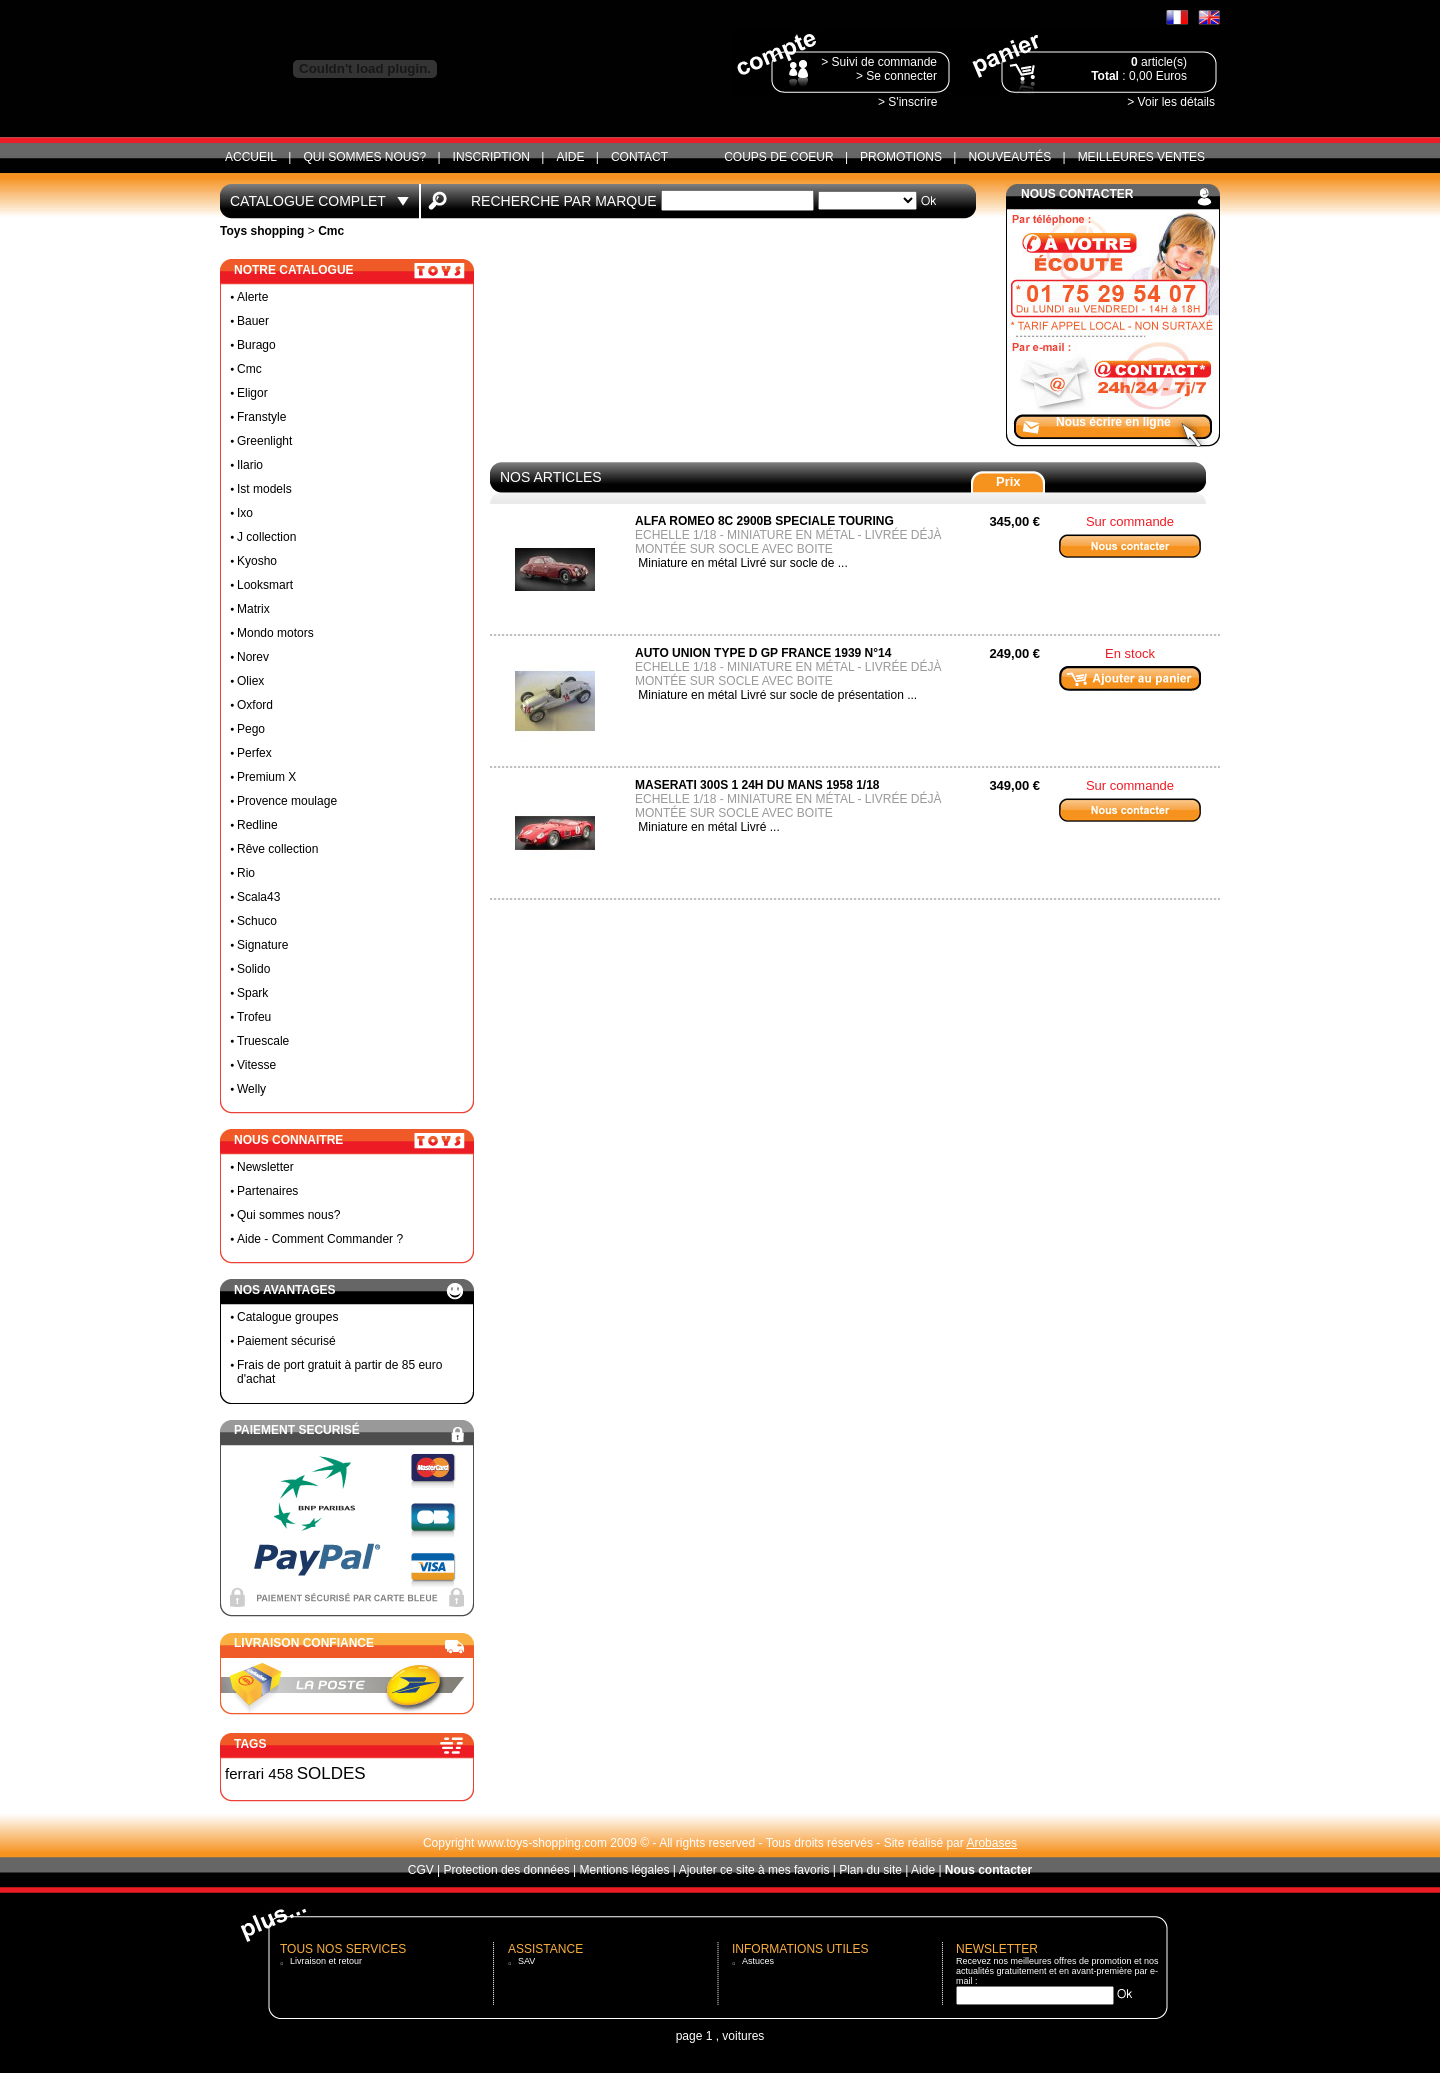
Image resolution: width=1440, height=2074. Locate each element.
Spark (252, 993)
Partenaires (267, 1191)
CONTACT (639, 157)
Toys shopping (262, 231)
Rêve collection (277, 849)
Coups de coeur (778, 157)
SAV (526, 1961)
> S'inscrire (907, 102)
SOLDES (331, 1773)
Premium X (266, 777)
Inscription (491, 157)
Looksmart (265, 585)
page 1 (694, 2036)
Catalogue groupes (287, 1317)
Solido (253, 969)
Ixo (245, 513)
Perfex (254, 753)
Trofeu (254, 1017)
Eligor (252, 393)
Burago (256, 345)
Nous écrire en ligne (1113, 422)
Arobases (991, 1843)
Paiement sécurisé (286, 1341)
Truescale (263, 1041)
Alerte (252, 297)
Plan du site (870, 1870)
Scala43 (258, 897)
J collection (266, 537)
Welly (251, 1089)
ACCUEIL (251, 157)
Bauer (253, 321)
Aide (570, 157)
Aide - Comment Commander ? (320, 1239)
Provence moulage (287, 801)
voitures (743, 2036)
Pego (251, 729)
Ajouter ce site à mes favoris (754, 1870)
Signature (262, 945)
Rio (246, 873)
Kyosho (257, 561)
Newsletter (265, 1167)
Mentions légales (624, 1870)
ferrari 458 (259, 1773)
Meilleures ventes (1141, 157)
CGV (421, 1870)
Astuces (758, 1961)
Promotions (901, 157)
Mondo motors (275, 633)
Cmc (249, 369)
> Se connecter (896, 76)
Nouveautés (1009, 157)
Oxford (255, 705)
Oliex (250, 681)
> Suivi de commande (879, 62)
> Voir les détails (1171, 102)
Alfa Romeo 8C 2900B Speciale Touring (764, 521)
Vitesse (256, 1065)
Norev (253, 657)
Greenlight (264, 441)
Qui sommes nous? (364, 157)
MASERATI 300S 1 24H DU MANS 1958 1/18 (757, 785)
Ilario (250, 465)
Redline (257, 825)
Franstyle (261, 417)
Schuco (257, 921)
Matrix (253, 609)
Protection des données (507, 1870)
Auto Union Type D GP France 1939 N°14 (763, 653)
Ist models (264, 489)
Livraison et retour (326, 1961)
